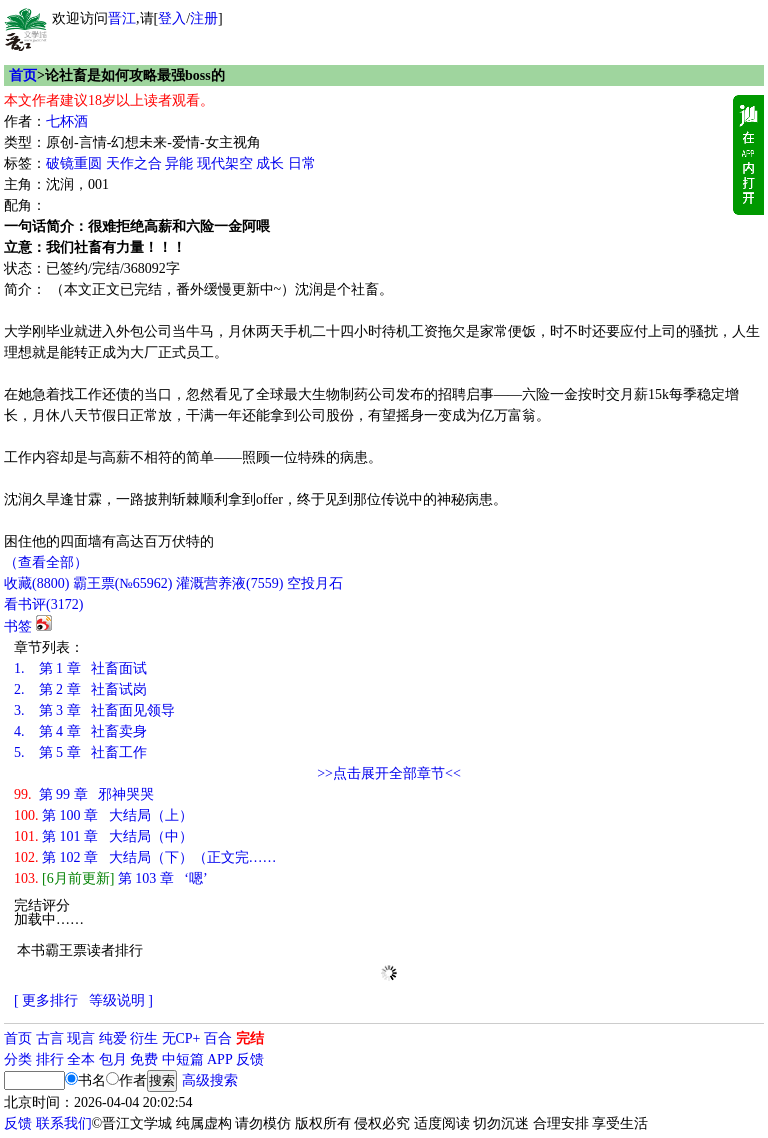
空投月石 (315, 583)
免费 (144, 1059)
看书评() (43, 604)
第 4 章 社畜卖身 (80, 731)
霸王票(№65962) (123, 583)
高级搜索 (210, 1080)
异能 (179, 163)
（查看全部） (46, 562)
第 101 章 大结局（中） (103, 836)
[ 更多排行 (46, 1000)
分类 (18, 1059)
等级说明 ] (121, 1000)
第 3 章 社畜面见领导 (94, 710)
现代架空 (225, 163)
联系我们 (64, 1123)
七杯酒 (67, 121)
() (36, 583)
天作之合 (134, 163)
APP (220, 1059)
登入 (172, 18)
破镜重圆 (74, 163)
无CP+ (181, 1038)
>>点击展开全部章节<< (389, 773)
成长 (270, 163)
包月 (113, 1059)
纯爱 (113, 1038)
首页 (23, 75)
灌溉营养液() (229, 583)
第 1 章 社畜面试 (80, 668)
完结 (250, 1038)
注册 (204, 18)
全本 (81, 1059)
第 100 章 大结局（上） (103, 815)
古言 (50, 1038)
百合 (218, 1038)
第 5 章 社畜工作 (80, 752)
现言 (81, 1038)
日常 (302, 163)
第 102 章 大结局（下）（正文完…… (145, 857)
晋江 (122, 18)
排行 (50, 1059)
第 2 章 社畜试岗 (80, 689)
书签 (18, 626)
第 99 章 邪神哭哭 (84, 794)
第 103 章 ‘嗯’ (111, 878)
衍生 (144, 1038)
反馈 (250, 1059)
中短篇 (183, 1059)
